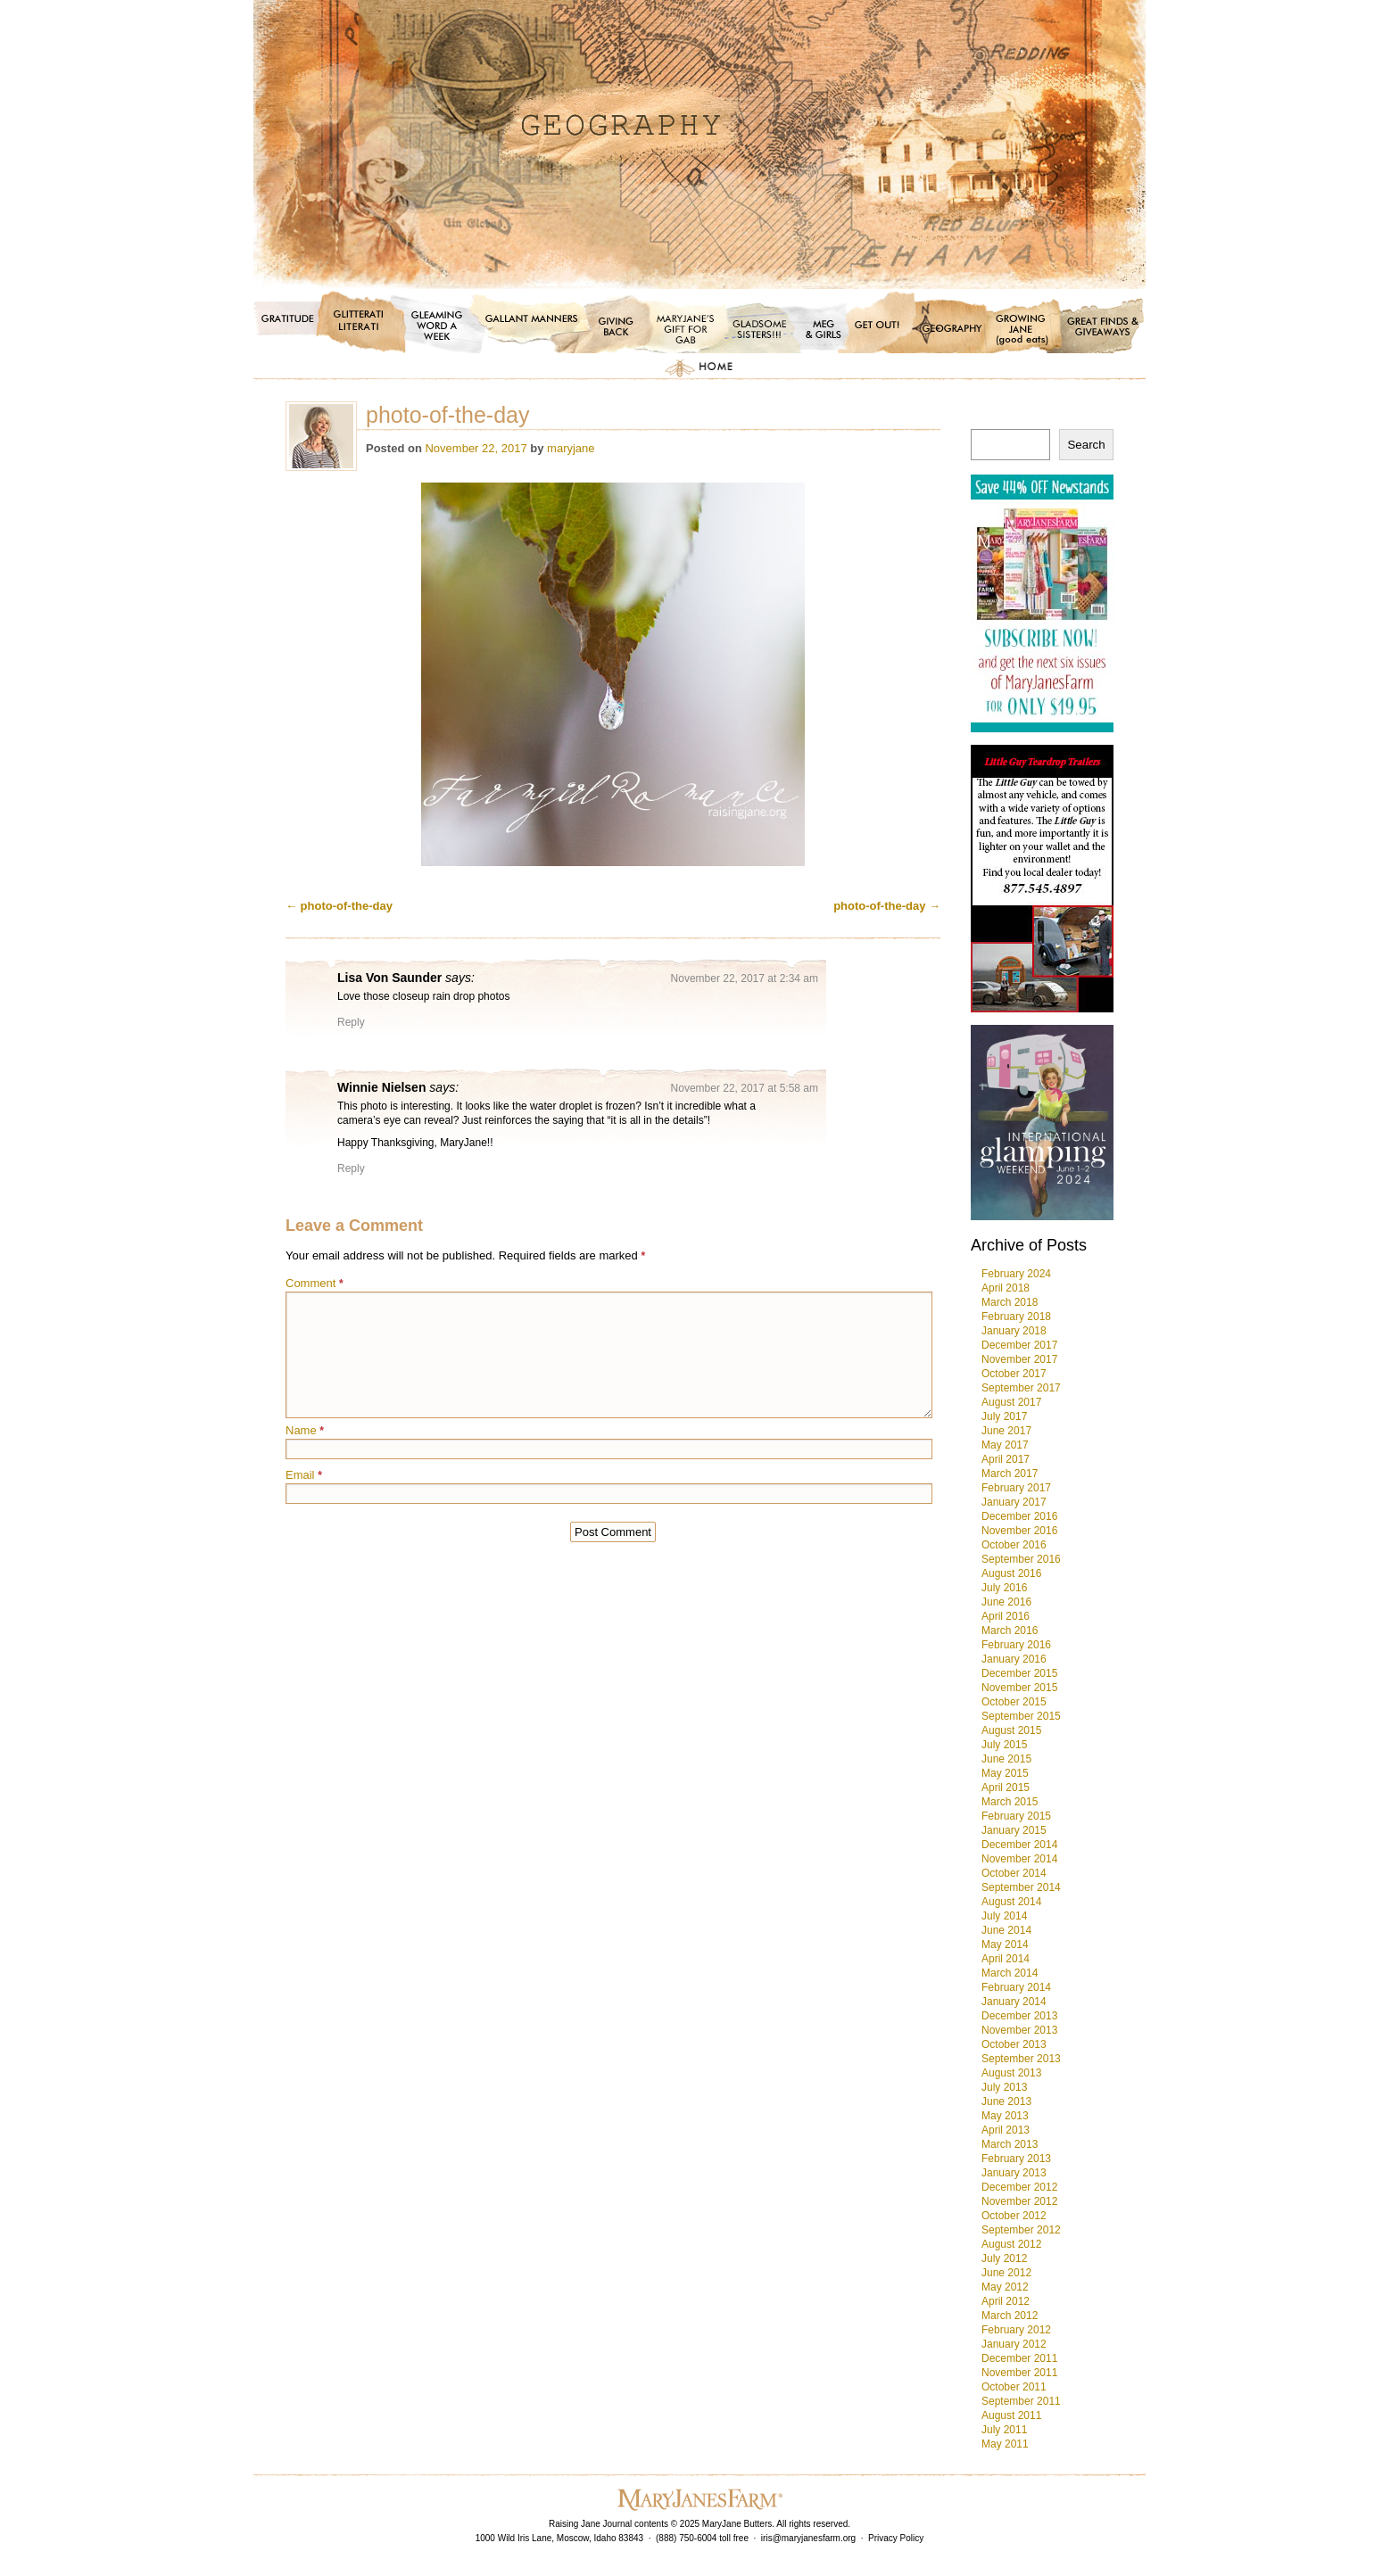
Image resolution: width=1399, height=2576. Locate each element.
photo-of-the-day (339, 905)
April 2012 (1005, 2301)
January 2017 (1014, 1502)
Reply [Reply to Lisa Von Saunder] (351, 1022)
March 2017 (1009, 1473)
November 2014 (1019, 1859)
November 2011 (1019, 2372)
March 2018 (1009, 1302)
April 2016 (1005, 1616)
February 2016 (1016, 1645)
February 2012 (1016, 2330)
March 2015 (1009, 1802)
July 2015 (1004, 1744)
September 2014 (1021, 1887)
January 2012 (1014, 2344)
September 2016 (1021, 1559)
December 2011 (1019, 2358)
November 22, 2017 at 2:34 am (744, 978)
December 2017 (1019, 1345)
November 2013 (1019, 2030)
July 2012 (1004, 2258)
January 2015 (1014, 1830)
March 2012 (1009, 2315)
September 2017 (1021, 1388)
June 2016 (1006, 1602)
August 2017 (1011, 1402)
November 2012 (1019, 2201)
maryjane (570, 448)
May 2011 (1005, 2444)
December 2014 (1019, 1844)
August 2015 (1011, 1730)
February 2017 (1016, 1488)
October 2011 (1014, 2387)
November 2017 (1019, 1359)
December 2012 (1019, 2187)
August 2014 (1011, 1901)
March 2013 (1009, 2144)
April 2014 (1005, 1959)
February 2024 (1016, 1273)
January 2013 (1014, 2173)
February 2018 (1016, 1316)
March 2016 (1009, 1630)
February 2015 (1016, 1816)
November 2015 (1019, 1687)
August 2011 (1011, 2415)
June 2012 (1006, 2272)
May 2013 (1005, 2116)
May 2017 (1005, 1445)
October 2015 (1014, 1702)
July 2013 (1004, 2087)
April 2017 (1005, 1459)
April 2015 (1005, 1787)
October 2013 (1014, 2044)
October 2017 (1014, 1373)
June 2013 (1006, 2101)
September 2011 (1021, 2401)
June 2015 (1006, 1759)
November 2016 (1019, 1530)
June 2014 (1006, 1930)
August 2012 (1011, 2244)
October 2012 (1014, 2215)
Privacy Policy (895, 2538)
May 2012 (1005, 2287)
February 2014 (1016, 1987)
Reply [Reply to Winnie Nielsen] (351, 1168)
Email (304, 1475)
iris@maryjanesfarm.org (808, 2538)
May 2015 (1005, 1773)
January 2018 (1014, 1331)
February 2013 (1016, 2158)
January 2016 (1014, 1659)
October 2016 (1014, 1545)
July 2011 (1004, 2429)
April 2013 (1005, 2130)
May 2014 (1005, 1944)
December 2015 (1019, 1673)
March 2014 (1009, 1973)
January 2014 (1014, 2001)
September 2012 (1021, 2230)
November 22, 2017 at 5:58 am (744, 1088)
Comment (315, 1283)
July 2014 (1004, 1916)
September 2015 (1021, 1716)
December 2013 (1019, 2016)
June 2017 (1006, 1430)
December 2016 (1019, 1516)
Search (1086, 444)
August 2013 (1011, 2073)
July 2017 (1004, 1416)
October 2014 (1014, 1873)
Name (305, 1430)
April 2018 (1005, 1288)
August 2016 (1011, 1573)
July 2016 (1004, 1587)
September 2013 (1021, 2058)
